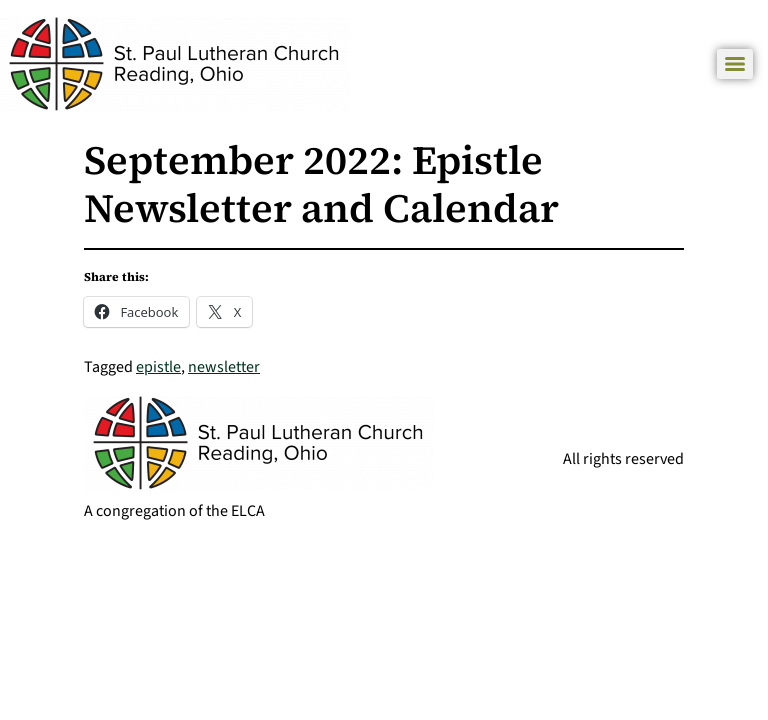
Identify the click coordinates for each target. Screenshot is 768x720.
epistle (158, 367)
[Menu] (735, 64)
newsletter (224, 367)
